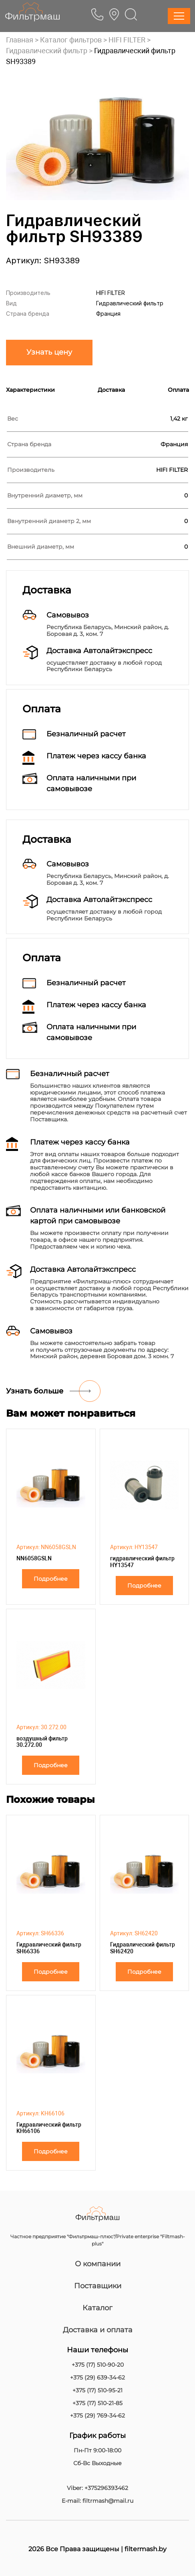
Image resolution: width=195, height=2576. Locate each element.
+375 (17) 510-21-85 (97, 2403)
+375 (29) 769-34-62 (97, 2415)
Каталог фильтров (71, 40)
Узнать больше (34, 1391)
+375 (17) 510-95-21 (97, 2390)
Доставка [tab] (111, 389)
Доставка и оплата (98, 2329)
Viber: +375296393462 (97, 2488)
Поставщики (97, 2285)
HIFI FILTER (127, 40)
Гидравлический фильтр (46, 50)
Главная (19, 40)
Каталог (97, 2307)
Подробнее (51, 1578)
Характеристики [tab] (30, 389)
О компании (98, 2263)
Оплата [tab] (178, 389)
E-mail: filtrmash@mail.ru (97, 2501)
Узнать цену (49, 352)
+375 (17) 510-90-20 (98, 2365)
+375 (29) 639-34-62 (97, 2377)
